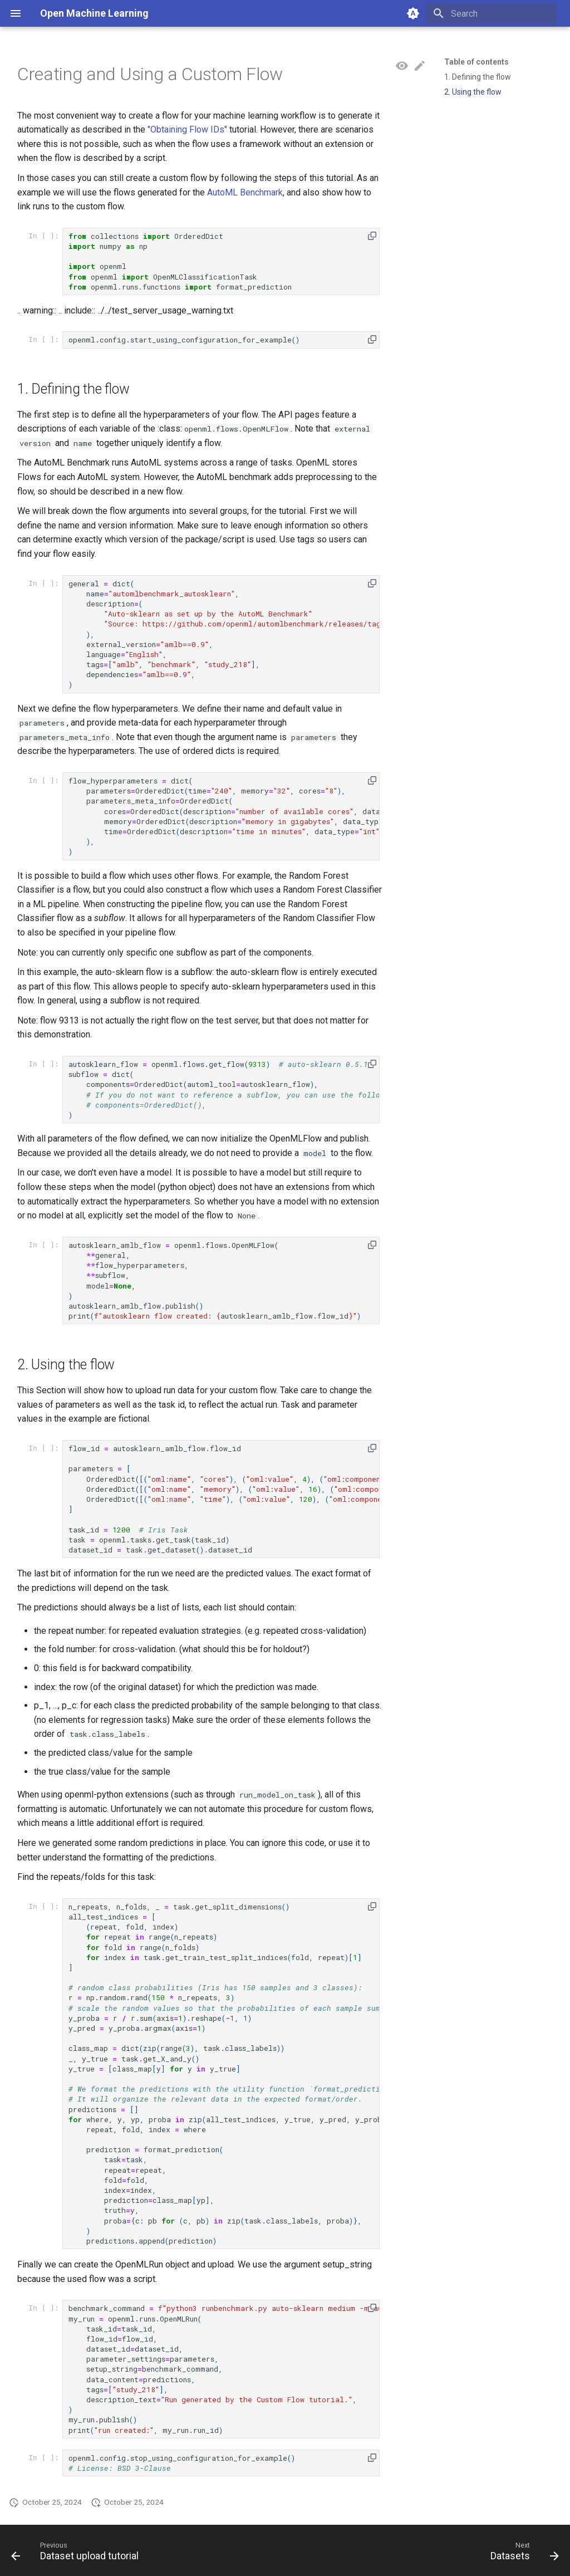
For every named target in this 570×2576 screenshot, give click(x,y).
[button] (372, 236)
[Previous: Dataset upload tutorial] (77, 2553)
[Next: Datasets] (522, 2553)
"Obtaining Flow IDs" (187, 129)
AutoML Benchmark (245, 192)
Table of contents (476, 61)
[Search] (491, 13)
